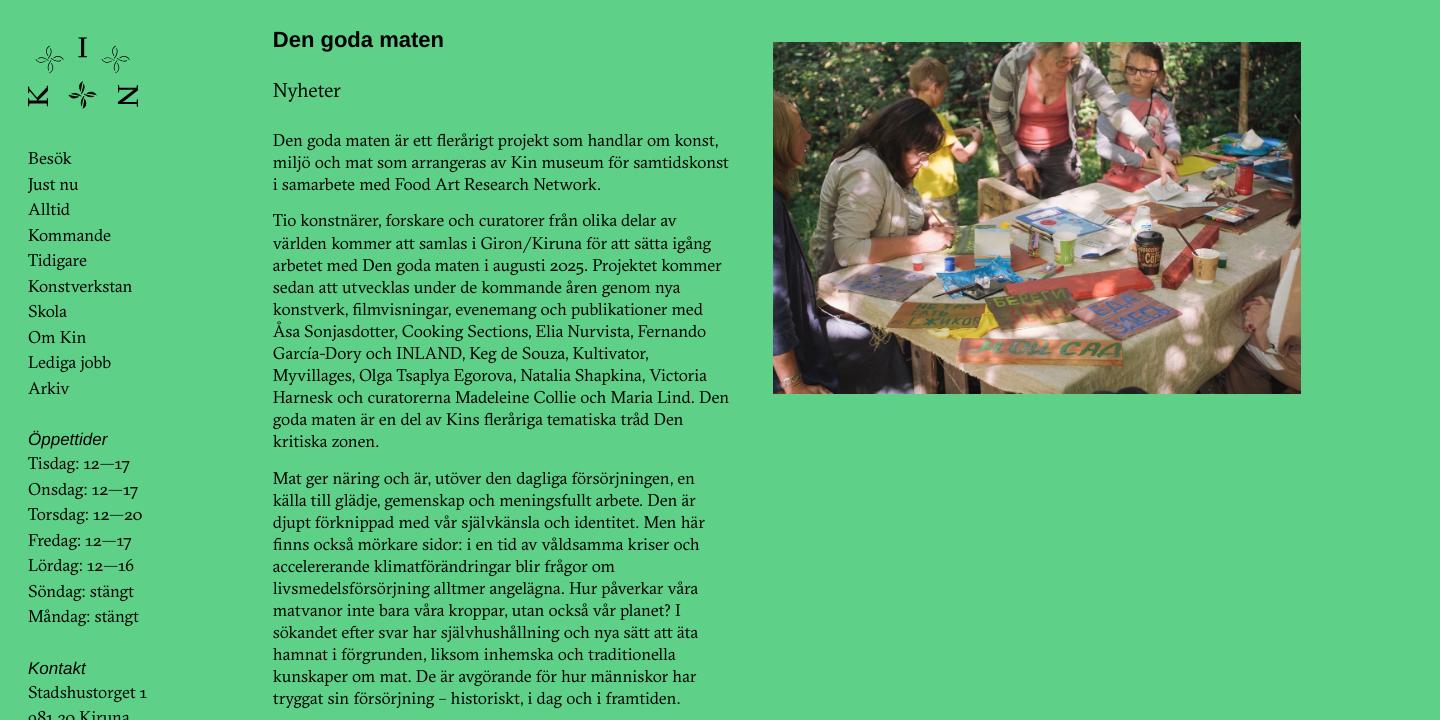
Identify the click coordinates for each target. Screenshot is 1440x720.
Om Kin (57, 337)
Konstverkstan (80, 286)
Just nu (53, 184)
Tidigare (57, 260)
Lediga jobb (69, 362)
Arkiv (49, 388)
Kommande (69, 235)
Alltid (49, 209)
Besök (49, 158)
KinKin (83, 73)
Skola (47, 311)
